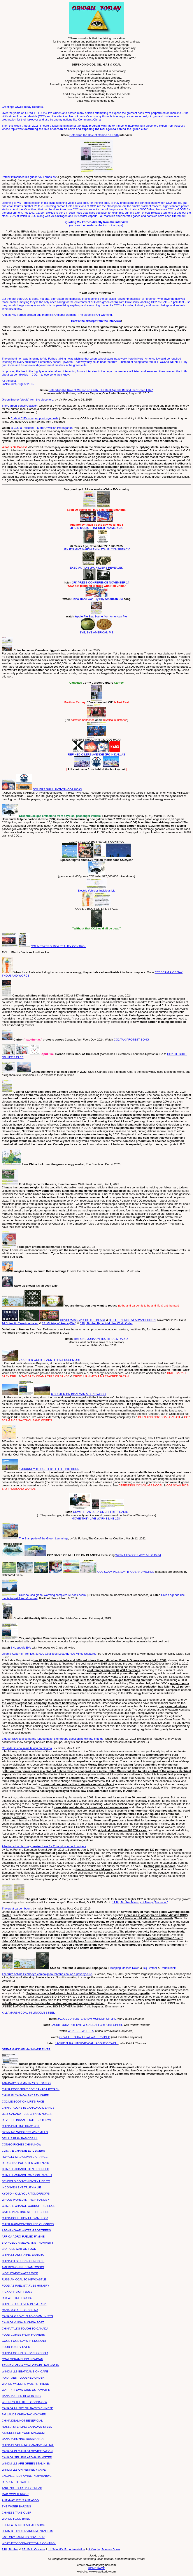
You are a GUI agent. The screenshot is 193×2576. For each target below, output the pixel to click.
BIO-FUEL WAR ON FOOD (19, 2248)
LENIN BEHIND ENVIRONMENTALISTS (27, 2531)
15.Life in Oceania (33, 2549)
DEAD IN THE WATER (16, 2482)
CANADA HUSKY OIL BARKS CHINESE (27, 2408)
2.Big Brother (10, 2549)
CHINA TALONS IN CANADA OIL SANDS (28, 2107)
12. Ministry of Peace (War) (59, 1323)
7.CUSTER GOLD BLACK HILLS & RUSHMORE (50, 1360)
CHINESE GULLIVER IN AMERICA (24, 2304)
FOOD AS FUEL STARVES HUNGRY (25, 2285)
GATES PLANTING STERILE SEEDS (25, 2212)
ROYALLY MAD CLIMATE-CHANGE (24, 2156)
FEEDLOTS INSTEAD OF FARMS (23, 2524)
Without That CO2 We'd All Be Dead (138, 1555)
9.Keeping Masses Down (104, 2549)
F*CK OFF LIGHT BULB (17, 2291)
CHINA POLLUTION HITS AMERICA (25, 2218)
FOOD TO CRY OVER (16, 2347)
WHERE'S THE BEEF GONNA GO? (24, 2402)
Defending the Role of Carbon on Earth (94, 135)
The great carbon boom (16, 1908)
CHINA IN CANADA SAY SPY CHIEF (25, 2095)
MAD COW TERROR (15, 2494)
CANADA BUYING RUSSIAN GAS (23, 2439)
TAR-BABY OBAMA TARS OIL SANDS (26, 2083)
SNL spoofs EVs (21, 1647)
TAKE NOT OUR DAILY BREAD (22, 2488)
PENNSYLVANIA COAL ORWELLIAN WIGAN (30, 2365)
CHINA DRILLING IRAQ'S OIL (21, 2126)
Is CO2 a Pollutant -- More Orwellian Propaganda (41, 427)
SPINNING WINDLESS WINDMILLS (25, 2132)
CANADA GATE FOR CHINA (20, 2310)
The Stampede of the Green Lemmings (43, 1538)
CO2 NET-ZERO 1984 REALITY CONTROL (58, 946)
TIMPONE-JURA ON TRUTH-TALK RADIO (101, 1338)
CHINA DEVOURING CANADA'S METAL (28, 2445)
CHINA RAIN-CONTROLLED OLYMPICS (28, 2224)
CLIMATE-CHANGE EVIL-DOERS (23, 2150)
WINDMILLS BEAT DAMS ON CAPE (25, 2371)
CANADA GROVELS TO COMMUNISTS (27, 2316)
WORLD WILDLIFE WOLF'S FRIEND (25, 2383)
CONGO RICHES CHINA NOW (21, 2144)
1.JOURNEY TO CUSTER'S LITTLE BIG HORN (49, 1469)
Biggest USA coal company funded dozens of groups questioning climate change (53, 1738)
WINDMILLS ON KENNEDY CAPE (24, 2469)
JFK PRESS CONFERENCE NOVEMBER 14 (100, 582)
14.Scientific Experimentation (20, 1323)
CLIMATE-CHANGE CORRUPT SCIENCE (28, 2205)
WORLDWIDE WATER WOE (20, 2273)
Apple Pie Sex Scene (89, 616)
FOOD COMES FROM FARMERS (23, 2334)
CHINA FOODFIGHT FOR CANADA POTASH (31, 2089)
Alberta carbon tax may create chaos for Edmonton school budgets (44, 1846)
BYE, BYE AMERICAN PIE (96, 632)
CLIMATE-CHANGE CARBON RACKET (27, 2175)
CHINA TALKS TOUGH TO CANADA (25, 2328)
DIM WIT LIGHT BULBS (17, 2297)
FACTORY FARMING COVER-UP (23, 2537)
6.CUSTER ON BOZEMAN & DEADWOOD (78, 1394)
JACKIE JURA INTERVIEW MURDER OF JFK (86, 2018)
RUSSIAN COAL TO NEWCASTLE (24, 2279)
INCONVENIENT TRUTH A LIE (21, 2187)
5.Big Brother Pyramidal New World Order (106, 1323)
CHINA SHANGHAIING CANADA (23, 2255)
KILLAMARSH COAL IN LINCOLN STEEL (28, 2012)
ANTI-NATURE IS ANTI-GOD (20, 2500)
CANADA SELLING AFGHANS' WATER (27, 2457)
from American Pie (115, 616)
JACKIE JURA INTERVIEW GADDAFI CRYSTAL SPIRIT (87, 2024)
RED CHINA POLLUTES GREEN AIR (25, 2163)
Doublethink (168, 1968)
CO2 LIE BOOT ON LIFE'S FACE (23, 2101)
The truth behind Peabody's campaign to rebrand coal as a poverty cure (47, 1974)
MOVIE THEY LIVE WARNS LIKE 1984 (96, 1518)
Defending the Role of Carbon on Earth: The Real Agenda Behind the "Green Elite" (101, 390)
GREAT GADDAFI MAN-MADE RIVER (26, 2049)
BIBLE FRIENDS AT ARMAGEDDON (132, 1320)
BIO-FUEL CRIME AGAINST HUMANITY (27, 2242)
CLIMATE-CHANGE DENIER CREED (25, 2169)
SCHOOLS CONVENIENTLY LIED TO (26, 2181)
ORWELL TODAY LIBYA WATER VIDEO (84, 2037)
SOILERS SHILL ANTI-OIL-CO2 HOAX (57, 789)
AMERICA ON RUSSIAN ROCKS (23, 2267)
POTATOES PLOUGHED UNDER (23, 2377)
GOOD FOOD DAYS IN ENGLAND (24, 2340)
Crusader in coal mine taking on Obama (27, 1748)
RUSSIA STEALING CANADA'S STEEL (27, 2426)
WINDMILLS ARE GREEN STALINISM (26, 2463)
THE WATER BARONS (16, 2506)
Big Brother (150, 1968)
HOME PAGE (96, 2568)
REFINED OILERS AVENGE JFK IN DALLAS (96, 754)
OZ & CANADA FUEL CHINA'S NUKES (26, 2113)
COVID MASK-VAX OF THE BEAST (82, 1320)
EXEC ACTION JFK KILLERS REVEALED (96, 567)
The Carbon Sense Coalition (19, 405)
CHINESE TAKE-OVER (16, 2512)
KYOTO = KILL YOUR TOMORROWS (26, 2193)
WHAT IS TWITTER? (81, 2031)
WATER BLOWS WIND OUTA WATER (26, 2390)
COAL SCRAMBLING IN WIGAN (22, 2359)
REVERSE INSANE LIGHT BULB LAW (26, 2120)
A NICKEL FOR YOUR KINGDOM (23, 2432)
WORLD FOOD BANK (16, 2518)
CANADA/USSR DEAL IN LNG (21, 2396)
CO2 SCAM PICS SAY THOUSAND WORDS (125, 1571)
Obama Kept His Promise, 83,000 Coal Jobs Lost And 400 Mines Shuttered (49, 1653)
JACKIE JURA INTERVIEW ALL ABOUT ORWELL (86, 2043)
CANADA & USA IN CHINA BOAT (23, 2322)
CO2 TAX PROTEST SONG (131, 1039)
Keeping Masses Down (124, 1968)
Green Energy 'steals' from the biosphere (27, 399)
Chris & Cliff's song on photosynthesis (34, 418)
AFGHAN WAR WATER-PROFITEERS (26, 2230)
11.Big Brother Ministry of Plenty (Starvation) (140, 1902)
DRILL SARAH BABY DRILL (19, 2138)
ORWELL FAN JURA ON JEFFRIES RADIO (100, 1512)
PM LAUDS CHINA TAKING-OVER (24, 2414)
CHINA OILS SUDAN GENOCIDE (23, 2261)
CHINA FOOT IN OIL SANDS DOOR (25, 2353)
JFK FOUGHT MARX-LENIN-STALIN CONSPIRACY (96, 549)
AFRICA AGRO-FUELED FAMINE (23, 2236)
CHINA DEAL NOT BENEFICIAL (22, 2420)
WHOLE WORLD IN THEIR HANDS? (25, 2199)
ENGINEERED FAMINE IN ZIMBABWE (27, 2475)
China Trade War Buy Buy (97, 599)
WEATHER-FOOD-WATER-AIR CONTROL (29, 2543)
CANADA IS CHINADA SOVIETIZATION (27, 2451)
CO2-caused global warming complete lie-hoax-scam (52, 1595)
